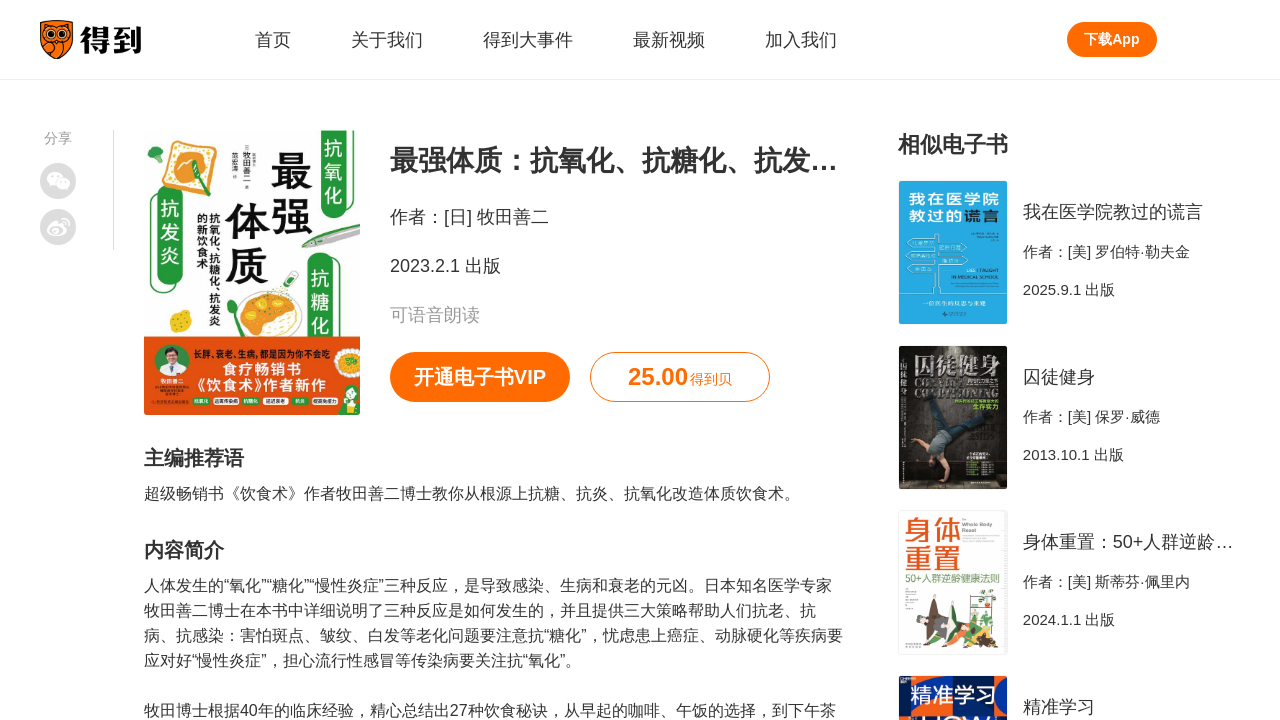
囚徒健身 (1059, 377)
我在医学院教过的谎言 (1113, 212)
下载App (1111, 39)
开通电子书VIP (480, 377)
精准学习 (1059, 707)
